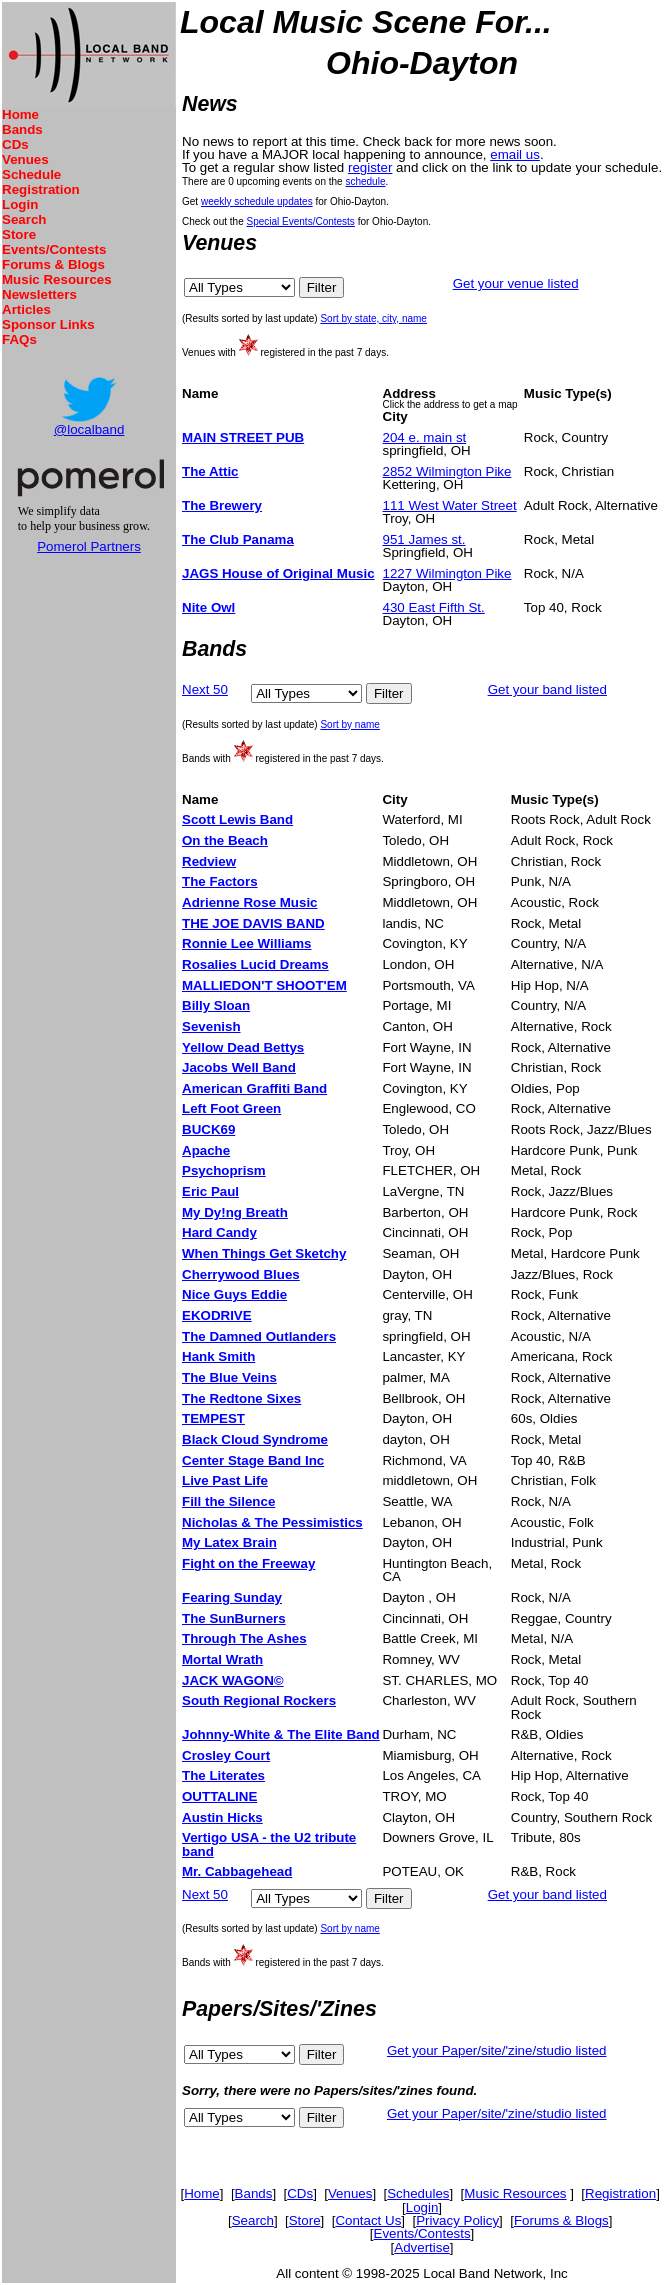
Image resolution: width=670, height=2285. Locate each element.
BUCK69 (208, 1129)
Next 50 (205, 689)
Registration (41, 189)
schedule (365, 181)
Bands (22, 129)
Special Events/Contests (300, 221)
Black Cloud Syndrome (255, 1439)
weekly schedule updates (257, 201)
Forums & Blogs (53, 264)
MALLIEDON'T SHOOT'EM (264, 985)
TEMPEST (213, 1418)
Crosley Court (226, 1755)
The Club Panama (238, 539)
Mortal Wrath (222, 1659)
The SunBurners (234, 1618)
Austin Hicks (222, 1817)
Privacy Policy (457, 2220)
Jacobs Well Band (239, 1067)
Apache (206, 1150)
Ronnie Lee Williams (247, 943)
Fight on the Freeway (248, 1563)
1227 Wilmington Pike (447, 573)
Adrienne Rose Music (250, 902)
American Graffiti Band (254, 1088)
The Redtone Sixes (241, 1398)
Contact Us (368, 2220)
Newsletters (39, 294)
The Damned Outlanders (259, 1336)
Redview (209, 861)
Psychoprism (224, 1170)
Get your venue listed (516, 283)
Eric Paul (210, 1191)
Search (24, 219)
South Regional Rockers (259, 1700)
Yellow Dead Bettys (243, 1047)
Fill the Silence (228, 1501)
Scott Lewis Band (237, 819)
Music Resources (57, 279)
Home (20, 114)
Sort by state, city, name (373, 318)
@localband (89, 429)
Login (20, 204)
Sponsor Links (48, 324)
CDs (15, 144)
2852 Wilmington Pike (447, 471)
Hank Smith (218, 1356)
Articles (26, 309)
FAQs (19, 339)
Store (19, 234)
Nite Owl (208, 607)
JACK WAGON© (233, 1680)
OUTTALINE (219, 1796)
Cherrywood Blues (241, 1274)
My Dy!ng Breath (235, 1212)
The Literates (223, 1775)
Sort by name (349, 724)
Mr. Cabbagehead (237, 1871)
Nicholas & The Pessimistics (272, 1522)
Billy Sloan (216, 1005)
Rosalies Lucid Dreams (255, 964)
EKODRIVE (217, 1315)
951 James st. (424, 539)
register (370, 167)
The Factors (220, 881)
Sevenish (211, 1026)
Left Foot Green (231, 1108)
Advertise (422, 2247)
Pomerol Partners (89, 546)
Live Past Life (225, 1480)
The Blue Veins (229, 1377)
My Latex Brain (229, 1542)
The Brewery (222, 505)
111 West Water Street (450, 505)
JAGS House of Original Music (278, 573)
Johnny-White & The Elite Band (281, 1734)
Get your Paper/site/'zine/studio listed (497, 2050)
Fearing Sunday (232, 1597)
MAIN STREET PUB (243, 437)
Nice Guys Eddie (234, 1294)
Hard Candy (219, 1232)
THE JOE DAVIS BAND (253, 923)
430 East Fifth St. (434, 607)
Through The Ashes (244, 1638)
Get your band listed (547, 689)
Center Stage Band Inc (253, 1460)
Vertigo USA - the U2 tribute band (269, 1844)
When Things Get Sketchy (264, 1253)
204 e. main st (425, 437)
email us (515, 154)
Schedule (31, 174)
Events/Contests (54, 249)
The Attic (210, 471)
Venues (25, 159)
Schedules (418, 2193)
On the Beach (225, 840)
